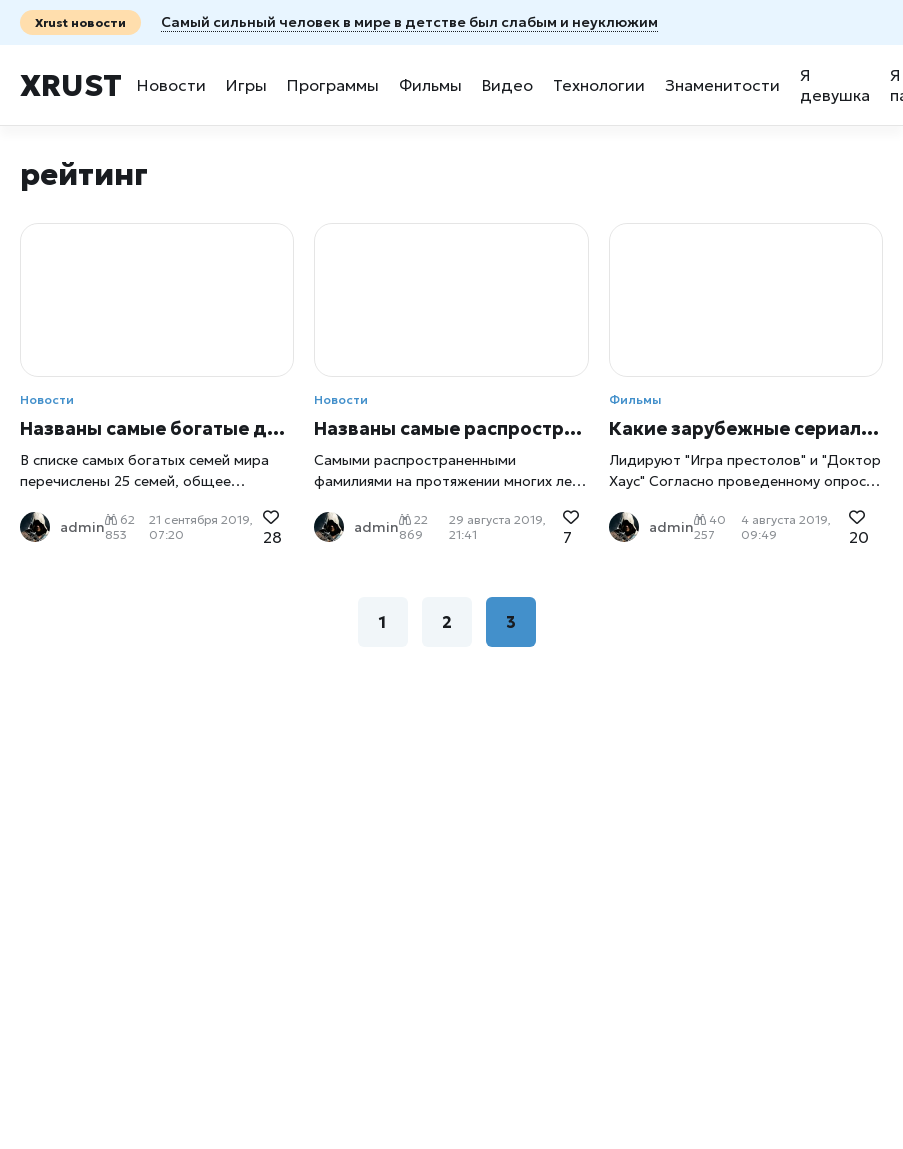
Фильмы (430, 85)
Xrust (71, 85)
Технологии (599, 85)
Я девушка (835, 85)
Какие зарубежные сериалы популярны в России (746, 428)
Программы (333, 85)
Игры (246, 85)
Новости (171, 85)
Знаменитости (722, 85)
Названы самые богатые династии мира (157, 428)
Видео (507, 85)
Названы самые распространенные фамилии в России (451, 428)
